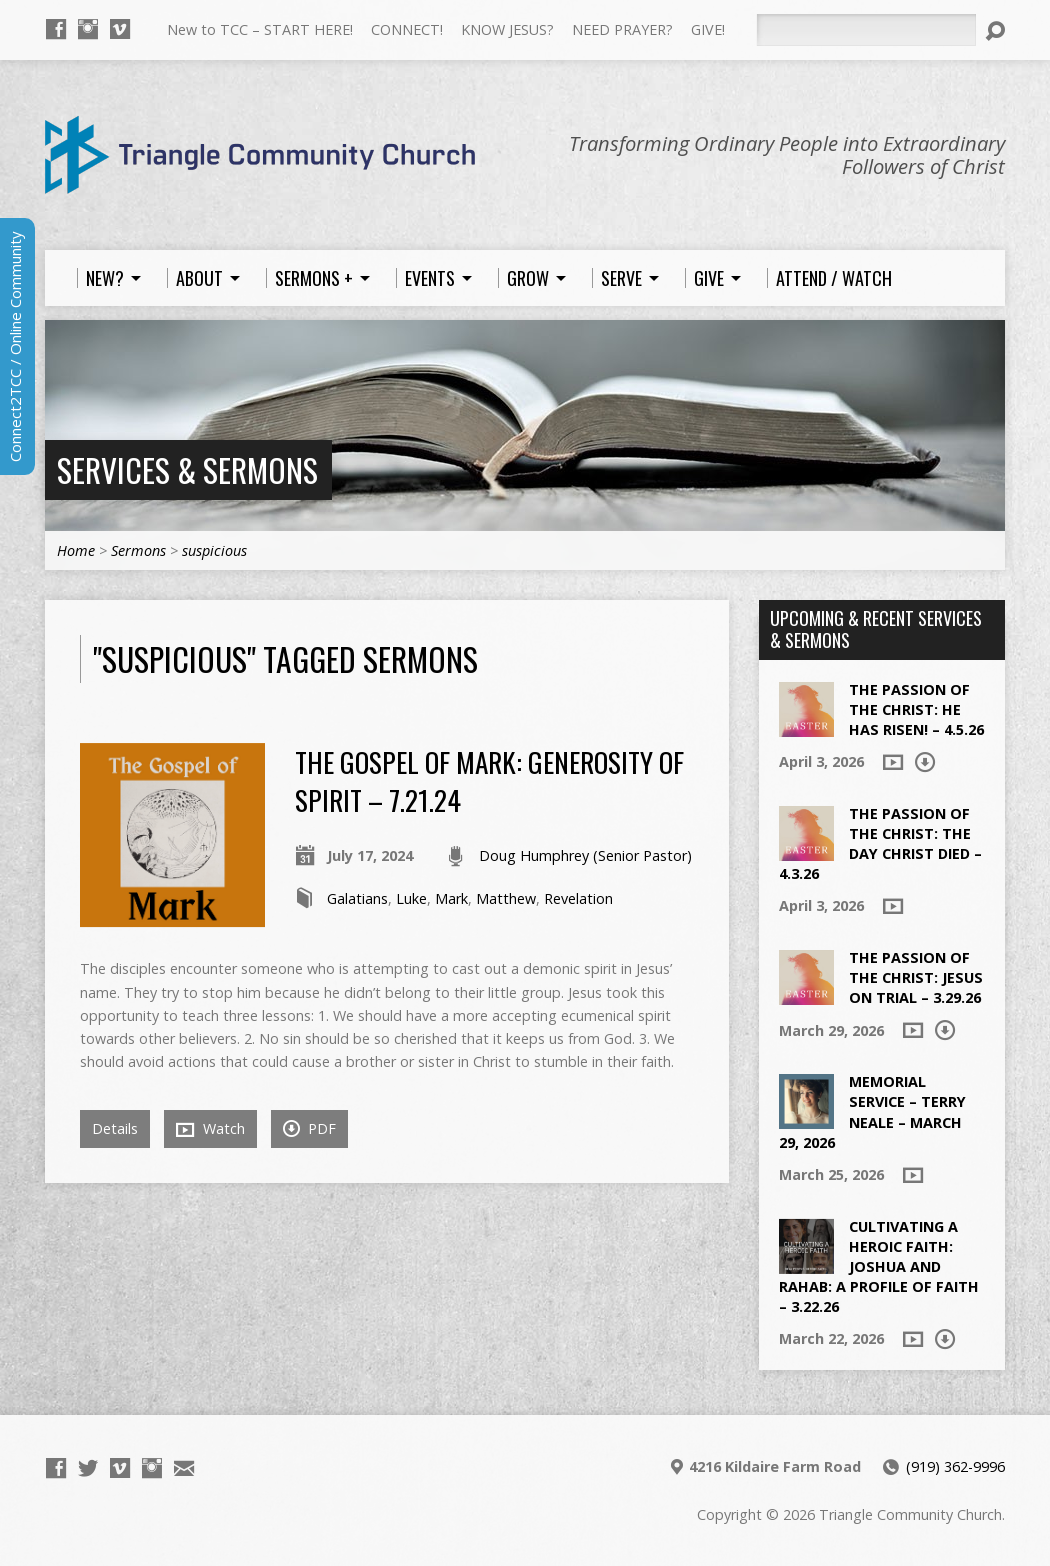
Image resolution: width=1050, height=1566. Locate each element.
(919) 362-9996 (955, 1466)
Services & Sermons (187, 469)
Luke (411, 898)
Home (76, 550)
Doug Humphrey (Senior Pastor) (585, 855)
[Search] (866, 30)
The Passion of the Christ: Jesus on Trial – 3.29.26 (916, 977)
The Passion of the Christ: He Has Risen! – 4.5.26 (916, 709)
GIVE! (708, 29)
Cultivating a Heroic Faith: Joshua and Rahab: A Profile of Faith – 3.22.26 (879, 1267)
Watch (210, 1129)
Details (115, 1128)
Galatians (357, 898)
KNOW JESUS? (507, 29)
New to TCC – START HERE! (260, 29)
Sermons (138, 550)
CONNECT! (407, 29)
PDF (309, 1128)
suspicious (214, 550)
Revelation (578, 898)
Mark (451, 898)
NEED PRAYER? (622, 29)
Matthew (506, 898)
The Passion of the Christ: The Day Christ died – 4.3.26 (880, 843)
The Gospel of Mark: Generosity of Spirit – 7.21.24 (489, 780)
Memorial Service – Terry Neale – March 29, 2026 (872, 1111)
